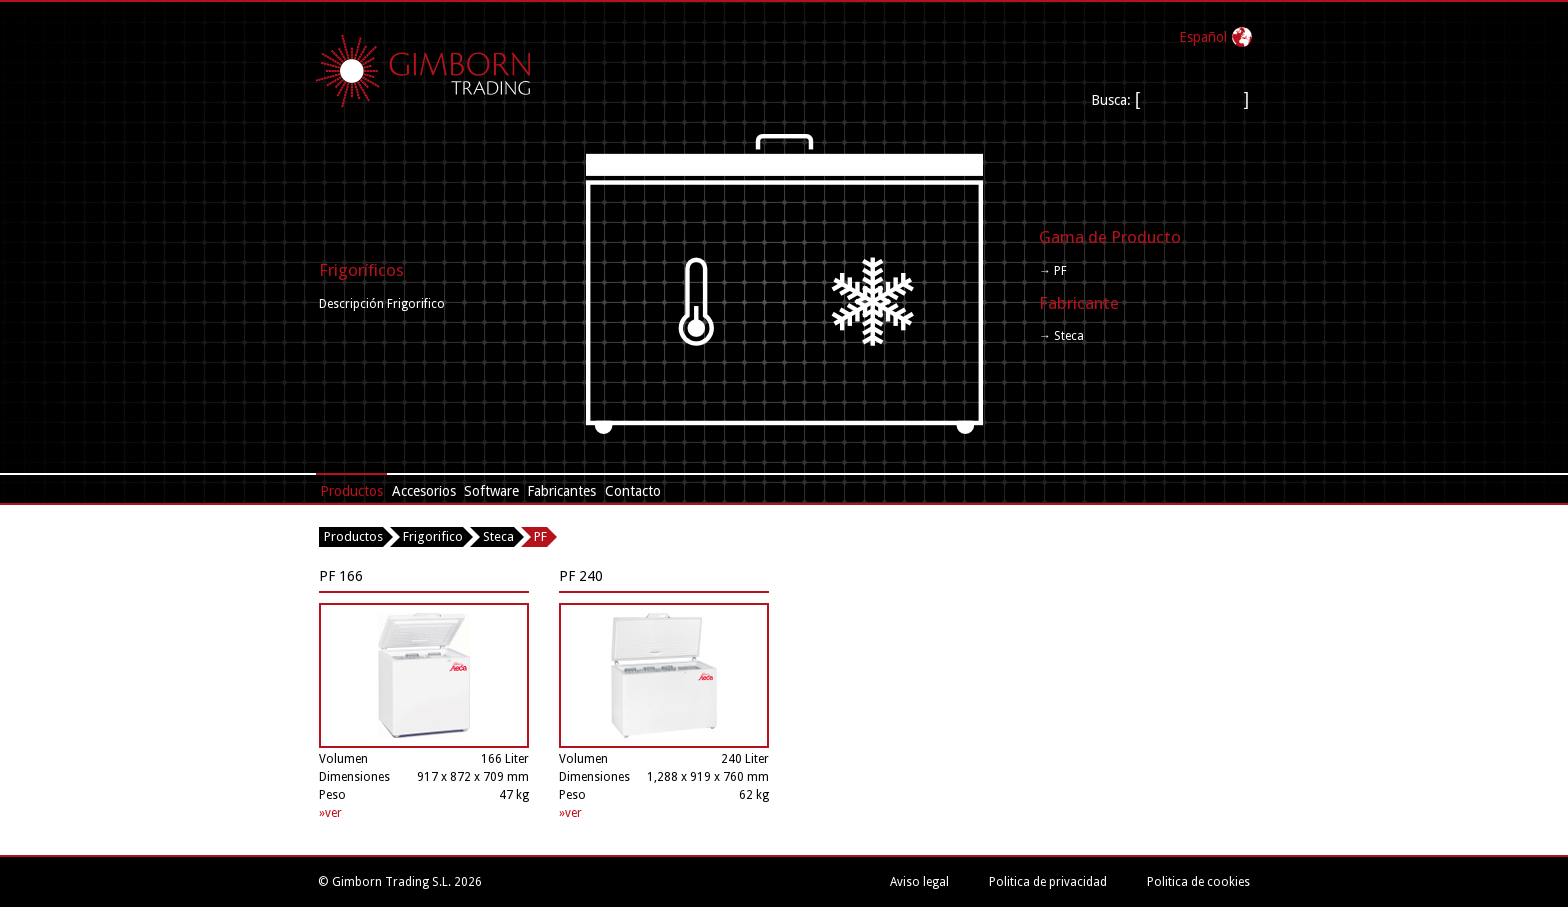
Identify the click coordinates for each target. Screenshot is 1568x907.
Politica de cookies (1198, 882)
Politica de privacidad (1048, 882)
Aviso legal (919, 882)
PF (540, 536)
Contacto (633, 491)
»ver (330, 813)
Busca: (1113, 100)
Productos (351, 491)
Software (491, 491)
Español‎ (1203, 37)
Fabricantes (561, 491)
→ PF (1053, 271)
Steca (498, 536)
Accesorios (424, 491)
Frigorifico (433, 536)
